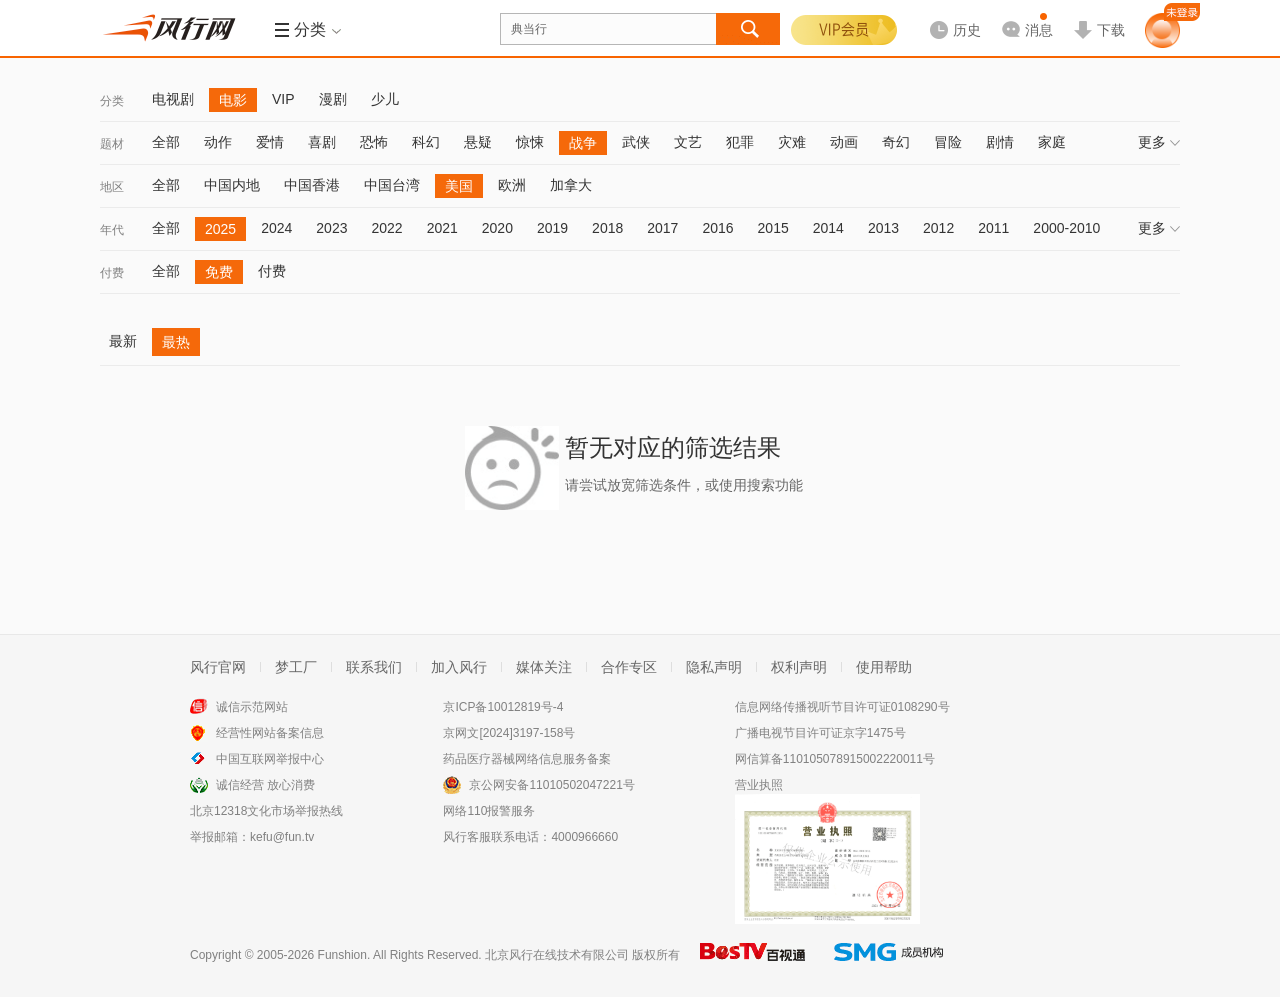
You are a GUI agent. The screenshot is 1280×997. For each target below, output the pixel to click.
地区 (112, 187)
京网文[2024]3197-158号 (509, 733)
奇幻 (896, 142)
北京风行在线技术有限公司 (557, 955)
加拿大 (571, 185)
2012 (938, 228)
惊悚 (530, 142)
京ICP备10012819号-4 (503, 707)
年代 (112, 230)
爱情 (270, 142)
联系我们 (374, 667)
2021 (442, 228)
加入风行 (459, 667)
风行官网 (218, 667)
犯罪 (740, 142)
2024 (276, 228)
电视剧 (173, 99)
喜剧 (322, 142)
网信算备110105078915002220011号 (835, 759)
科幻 (426, 142)
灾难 (792, 142)
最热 (176, 342)
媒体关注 (544, 667)
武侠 (636, 142)
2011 (993, 228)
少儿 (385, 99)
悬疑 (478, 142)
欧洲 (512, 185)
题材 (112, 144)
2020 (497, 228)
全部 (166, 142)
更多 (1159, 142)
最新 (123, 341)
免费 (219, 272)
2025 (220, 229)
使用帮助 (884, 667)
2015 (773, 228)
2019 (552, 228)
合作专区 (629, 667)
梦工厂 (296, 667)
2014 (828, 228)
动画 (844, 142)
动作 (218, 142)
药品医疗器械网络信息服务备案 (527, 759)
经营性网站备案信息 (270, 733)
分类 (112, 101)
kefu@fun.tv (282, 837)
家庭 (1052, 142)
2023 (331, 228)
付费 (112, 273)
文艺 (688, 142)
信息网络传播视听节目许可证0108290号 (842, 707)
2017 (662, 228)
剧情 (1000, 142)
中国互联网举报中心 (270, 759)
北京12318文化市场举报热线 (266, 811)
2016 (717, 228)
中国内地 (232, 185)
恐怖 (374, 142)
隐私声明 (714, 667)
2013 (883, 228)
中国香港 (312, 185)
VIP (283, 99)
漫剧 (333, 99)
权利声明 (799, 667)
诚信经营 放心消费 (265, 785)
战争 (583, 143)
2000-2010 (1066, 228)
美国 (459, 186)
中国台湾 (392, 185)
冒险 (948, 142)
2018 (607, 228)
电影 (233, 100)
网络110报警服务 (489, 811)
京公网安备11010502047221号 (551, 785)
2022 (386, 228)
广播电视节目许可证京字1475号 (820, 733)
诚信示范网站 (252, 707)
